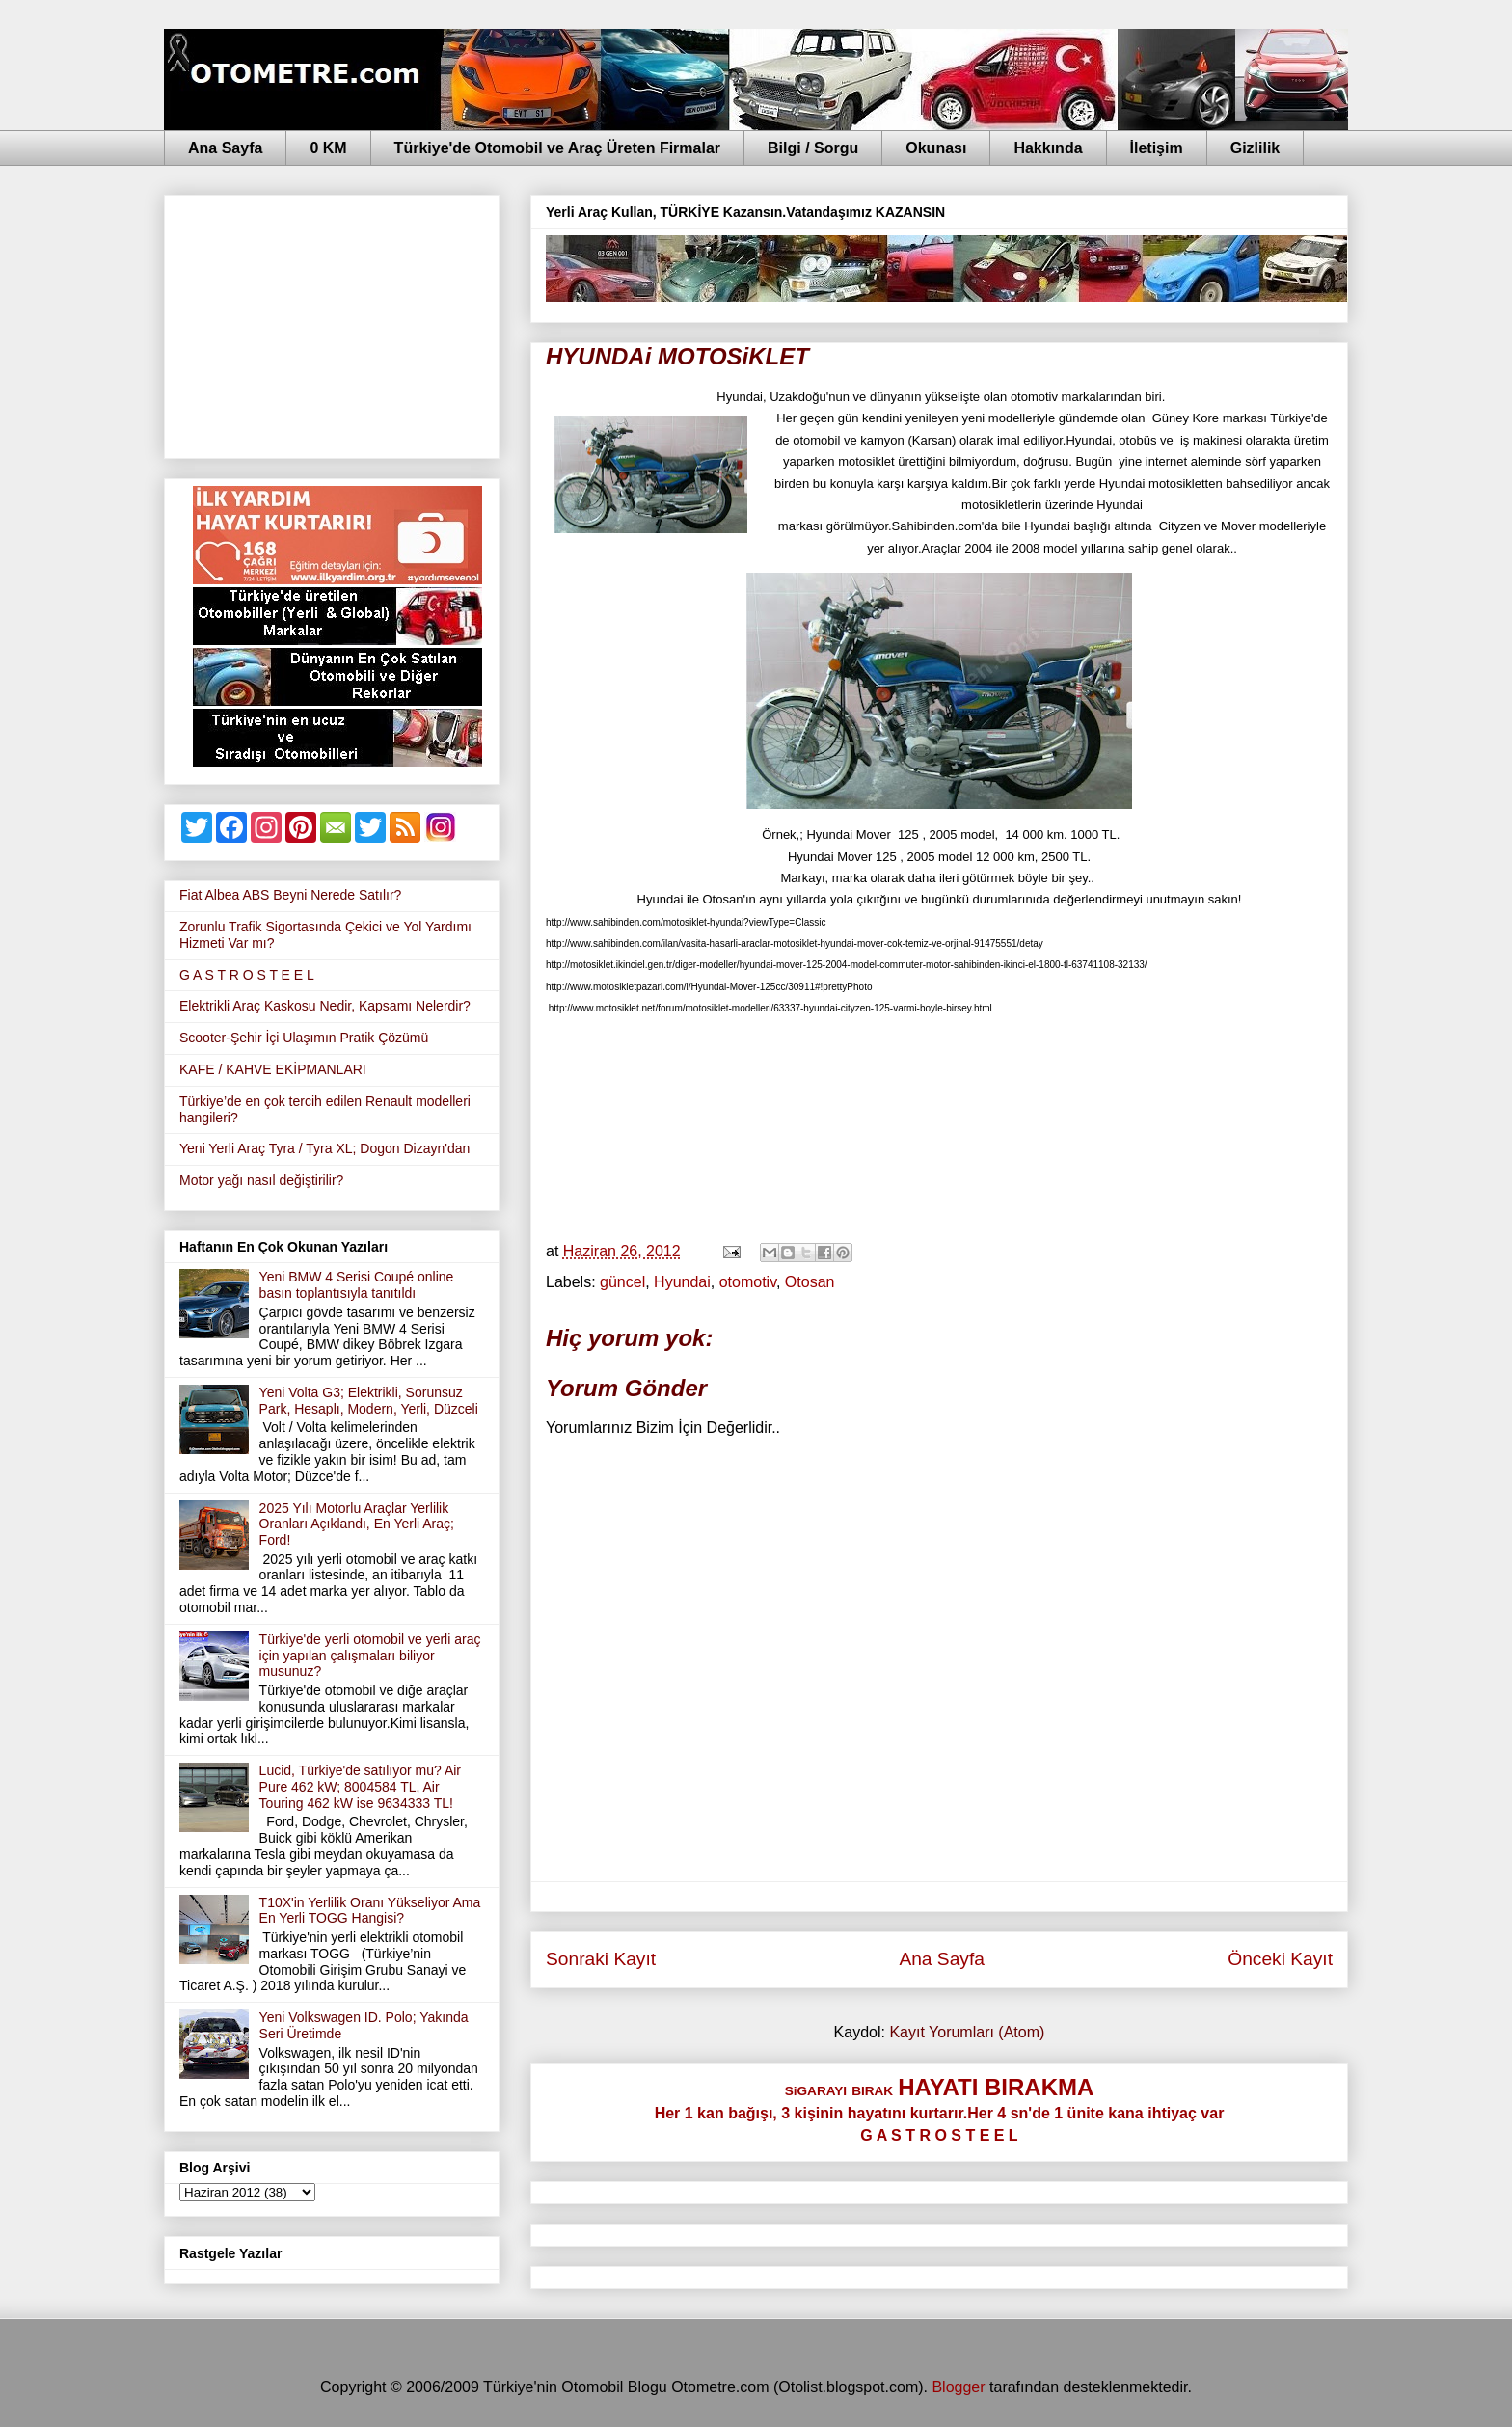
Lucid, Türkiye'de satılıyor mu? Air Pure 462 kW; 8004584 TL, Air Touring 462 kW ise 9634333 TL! (360, 1787)
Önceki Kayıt (1280, 1959)
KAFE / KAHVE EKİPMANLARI (272, 1069)
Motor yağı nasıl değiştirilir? (261, 1180)
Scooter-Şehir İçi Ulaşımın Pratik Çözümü (303, 1037)
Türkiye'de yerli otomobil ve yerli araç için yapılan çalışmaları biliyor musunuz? (370, 1655)
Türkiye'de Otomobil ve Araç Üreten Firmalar (557, 148)
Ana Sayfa (225, 148)
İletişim (1156, 148)
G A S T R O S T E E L (246, 975)
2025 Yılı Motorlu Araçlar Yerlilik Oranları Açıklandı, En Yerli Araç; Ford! (356, 1524)
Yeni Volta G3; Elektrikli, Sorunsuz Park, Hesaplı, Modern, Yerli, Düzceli (368, 1400)
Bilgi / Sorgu (813, 148)
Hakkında (1047, 148)
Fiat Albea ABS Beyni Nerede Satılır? (290, 895)
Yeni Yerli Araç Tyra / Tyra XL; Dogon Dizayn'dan (324, 1148)
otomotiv (747, 1282)
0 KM (328, 148)
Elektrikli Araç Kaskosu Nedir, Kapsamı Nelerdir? (325, 1005)
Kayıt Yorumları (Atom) (966, 2032)
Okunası (935, 148)
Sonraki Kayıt (601, 1959)
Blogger (958, 2387)
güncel (622, 1282)
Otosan (810, 1282)
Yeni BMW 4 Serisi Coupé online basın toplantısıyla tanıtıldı (356, 1285)
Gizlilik (1255, 148)
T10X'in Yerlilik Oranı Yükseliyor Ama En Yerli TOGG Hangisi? (370, 1911)
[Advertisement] (331, 323)
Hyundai (682, 1282)
